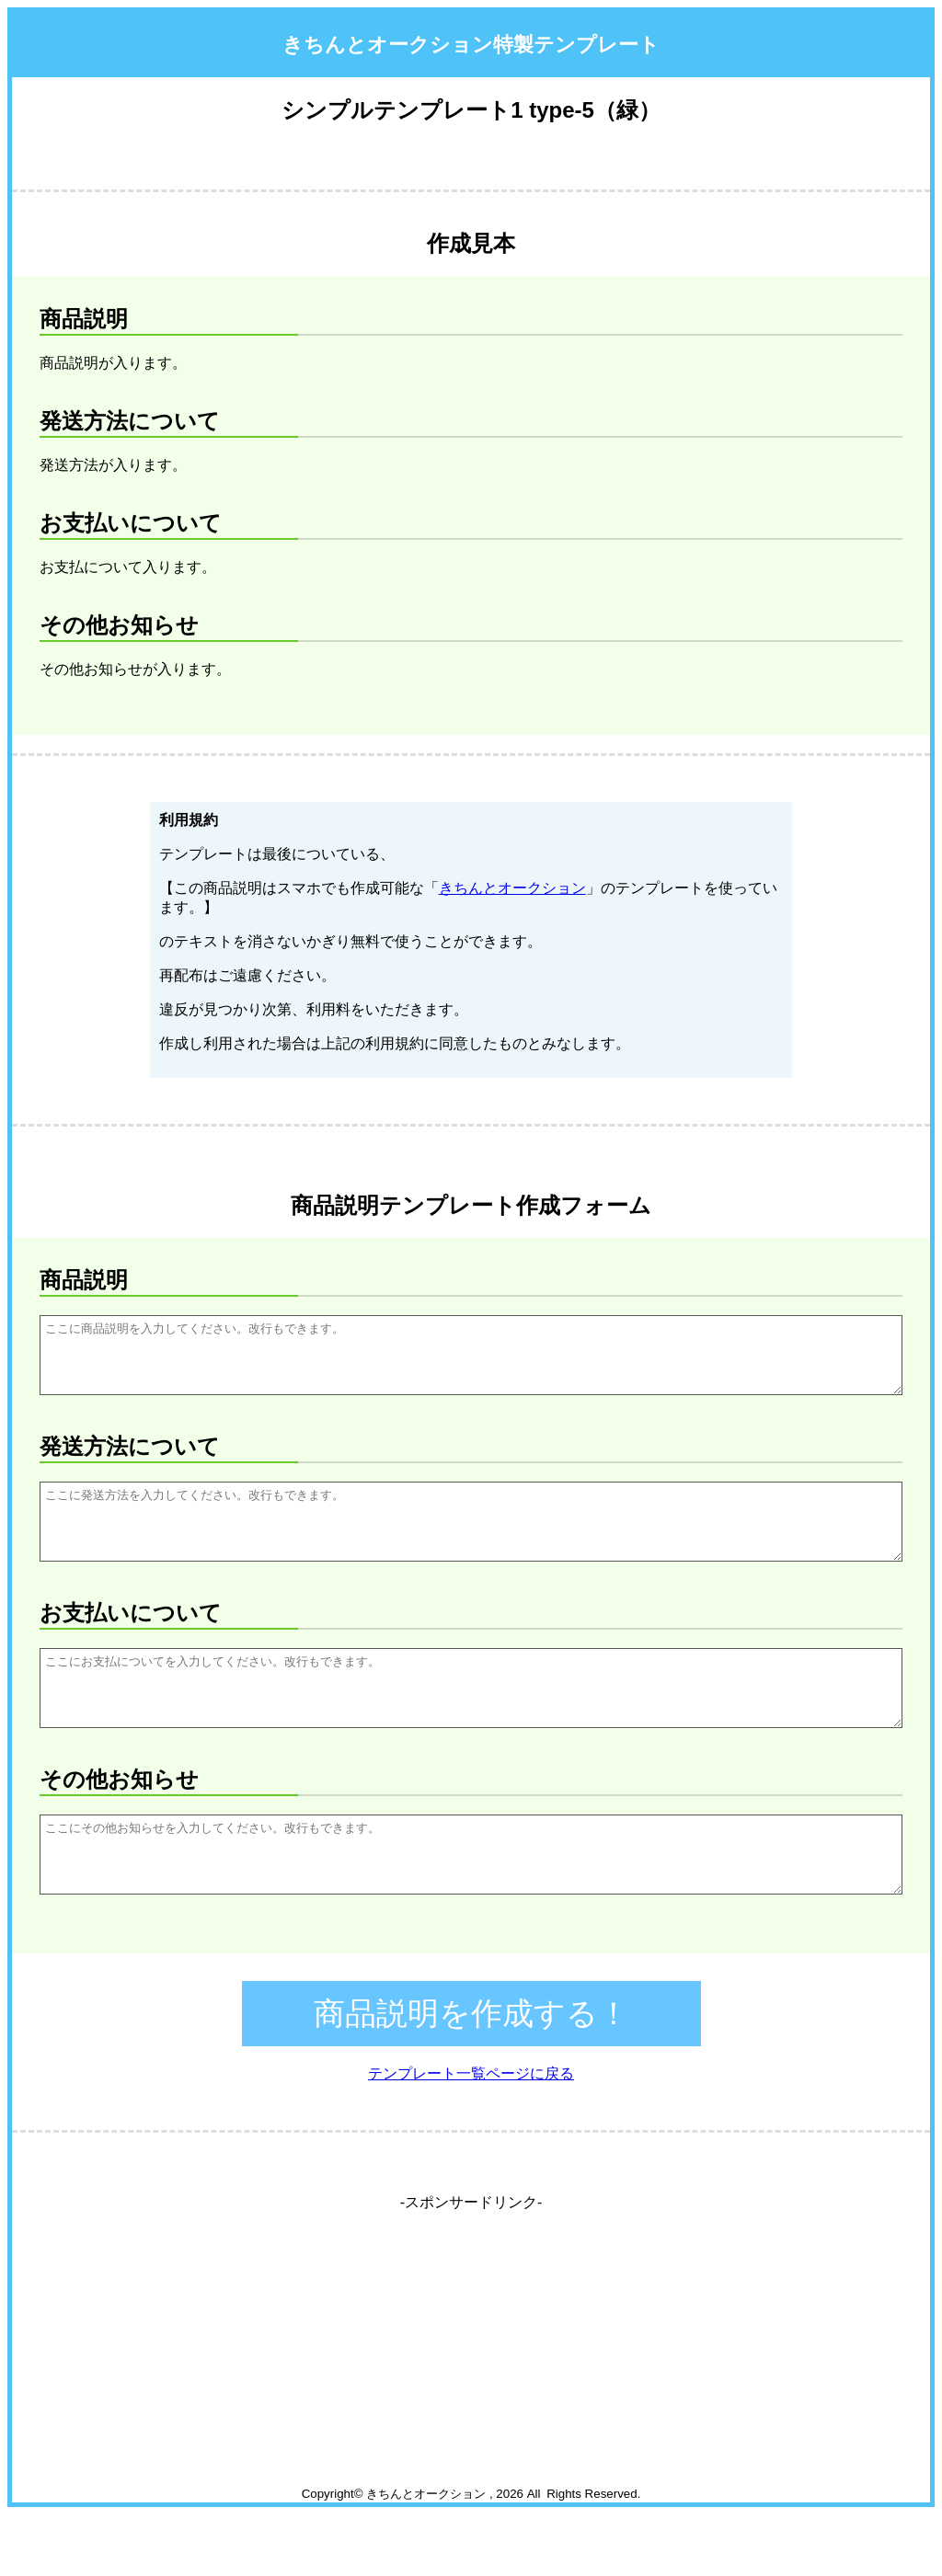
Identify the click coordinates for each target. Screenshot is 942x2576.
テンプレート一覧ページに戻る (471, 2135)
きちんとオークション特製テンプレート (471, 44)
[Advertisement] (471, 2418)
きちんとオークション (512, 888)
